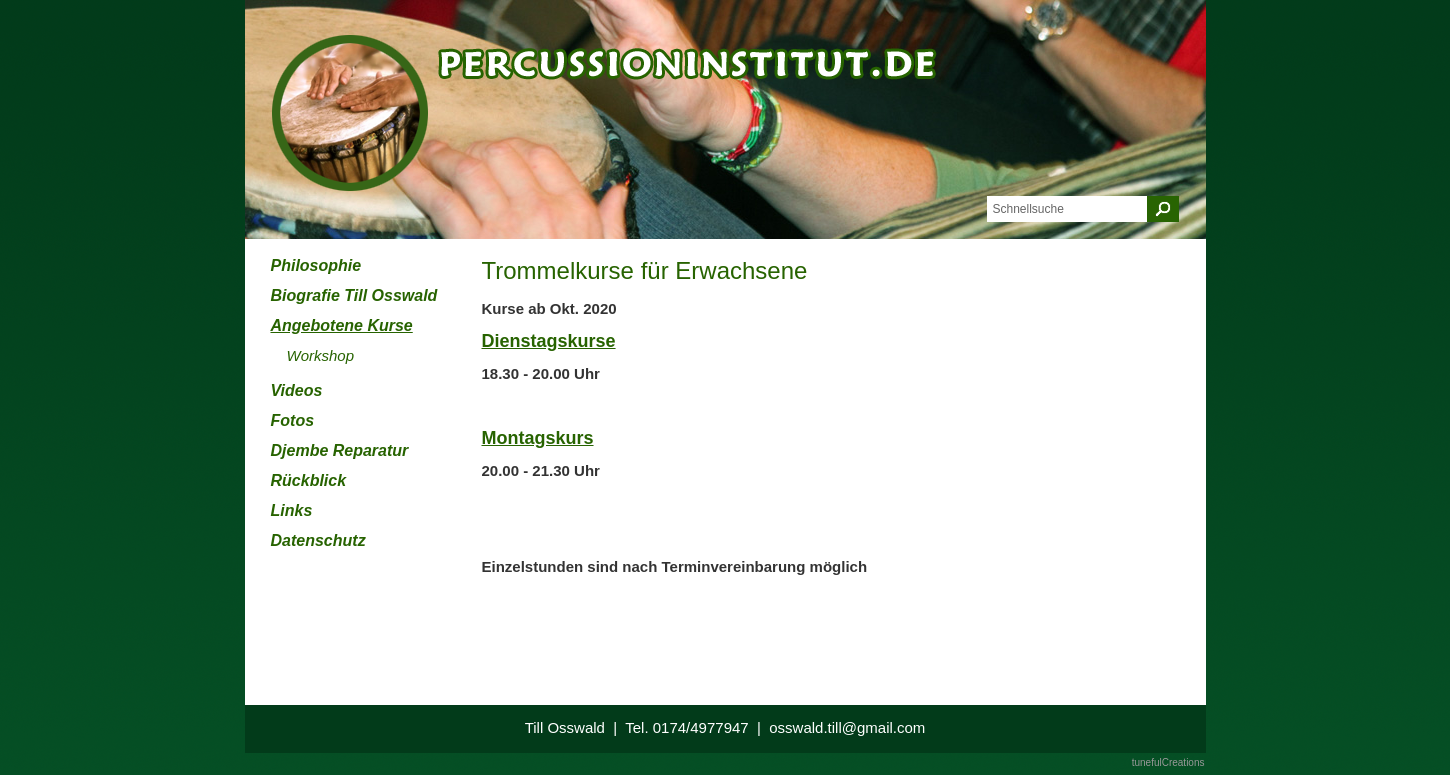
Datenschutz (318, 540)
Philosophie (316, 265)
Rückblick (309, 480)
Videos (297, 390)
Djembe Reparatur (340, 450)
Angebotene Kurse (342, 325)
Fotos (293, 420)
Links (292, 510)
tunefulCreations (1168, 762)
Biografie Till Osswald (354, 295)
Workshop (321, 355)
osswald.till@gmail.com (847, 727)
